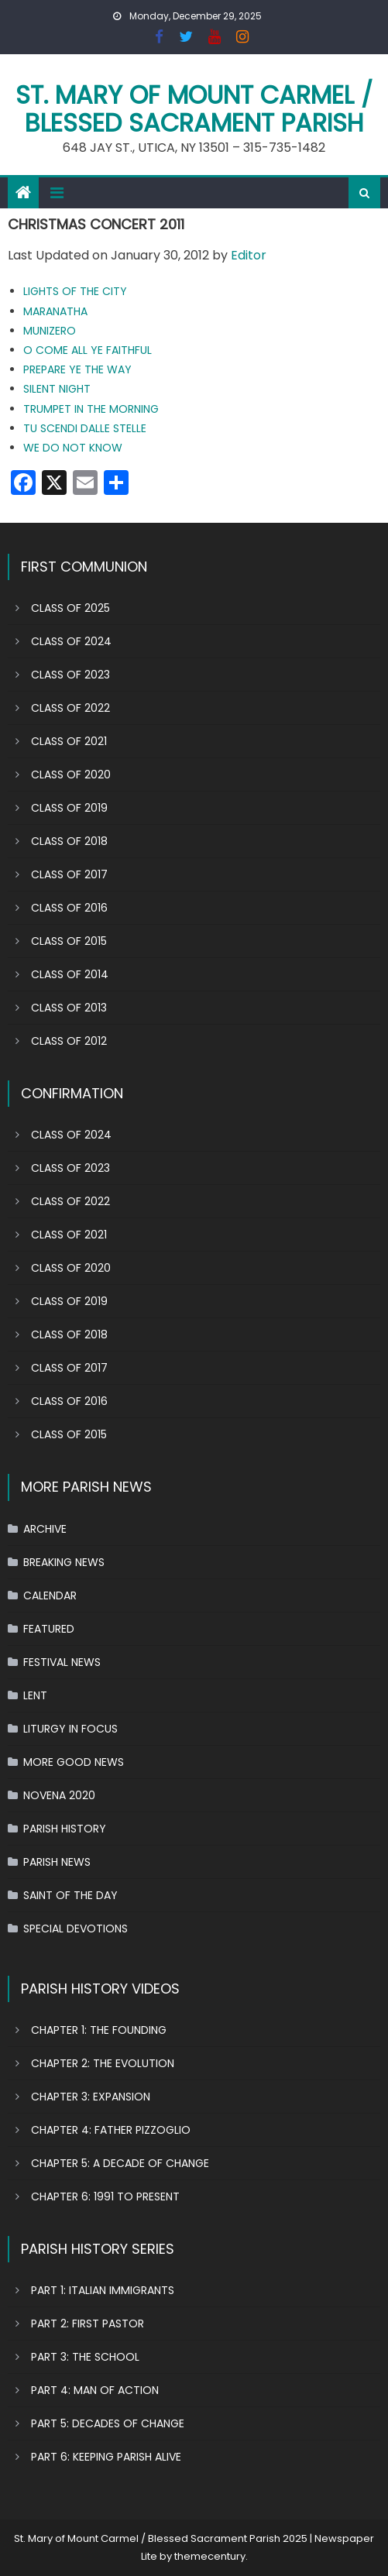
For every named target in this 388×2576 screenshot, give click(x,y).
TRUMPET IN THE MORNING (91, 409)
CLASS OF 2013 (69, 1007)
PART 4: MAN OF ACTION (95, 2390)
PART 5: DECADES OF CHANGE (107, 2423)
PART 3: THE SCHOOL (85, 2357)
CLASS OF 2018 (69, 841)
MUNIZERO (49, 330)
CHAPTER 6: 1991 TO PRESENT (105, 2196)
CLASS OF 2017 (69, 874)
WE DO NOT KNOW (72, 447)
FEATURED (48, 1629)
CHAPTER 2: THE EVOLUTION (102, 2063)
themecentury (210, 2556)
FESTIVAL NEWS (62, 1662)
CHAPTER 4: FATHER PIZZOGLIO (111, 2130)
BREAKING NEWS (64, 1562)
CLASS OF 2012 (69, 1041)
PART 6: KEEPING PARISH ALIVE (106, 2456)
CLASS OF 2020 (71, 774)
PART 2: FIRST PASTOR (87, 2323)
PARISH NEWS (57, 1862)
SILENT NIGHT (57, 389)
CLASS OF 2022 (70, 708)
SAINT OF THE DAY (70, 1895)
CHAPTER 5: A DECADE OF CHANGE (120, 2163)
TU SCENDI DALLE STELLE (84, 428)
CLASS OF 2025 (70, 608)
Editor (248, 255)
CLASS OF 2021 (69, 741)
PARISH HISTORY (64, 1828)
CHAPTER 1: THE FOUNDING (99, 2030)
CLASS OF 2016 (69, 907)
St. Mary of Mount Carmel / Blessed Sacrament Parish (194, 108)
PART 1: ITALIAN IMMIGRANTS (102, 2290)
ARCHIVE (45, 1529)
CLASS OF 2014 (69, 974)
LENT (35, 1695)
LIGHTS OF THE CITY (75, 291)
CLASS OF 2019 (69, 808)
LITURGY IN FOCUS (70, 1728)
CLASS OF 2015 (69, 941)
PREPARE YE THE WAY (77, 369)
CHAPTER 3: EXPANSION (90, 2096)
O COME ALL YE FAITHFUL (87, 350)
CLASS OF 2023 (70, 674)
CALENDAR (50, 1595)
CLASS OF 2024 (71, 641)
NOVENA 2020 (59, 1795)
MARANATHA (55, 311)
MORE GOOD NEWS (73, 1762)
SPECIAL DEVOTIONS (75, 1928)
